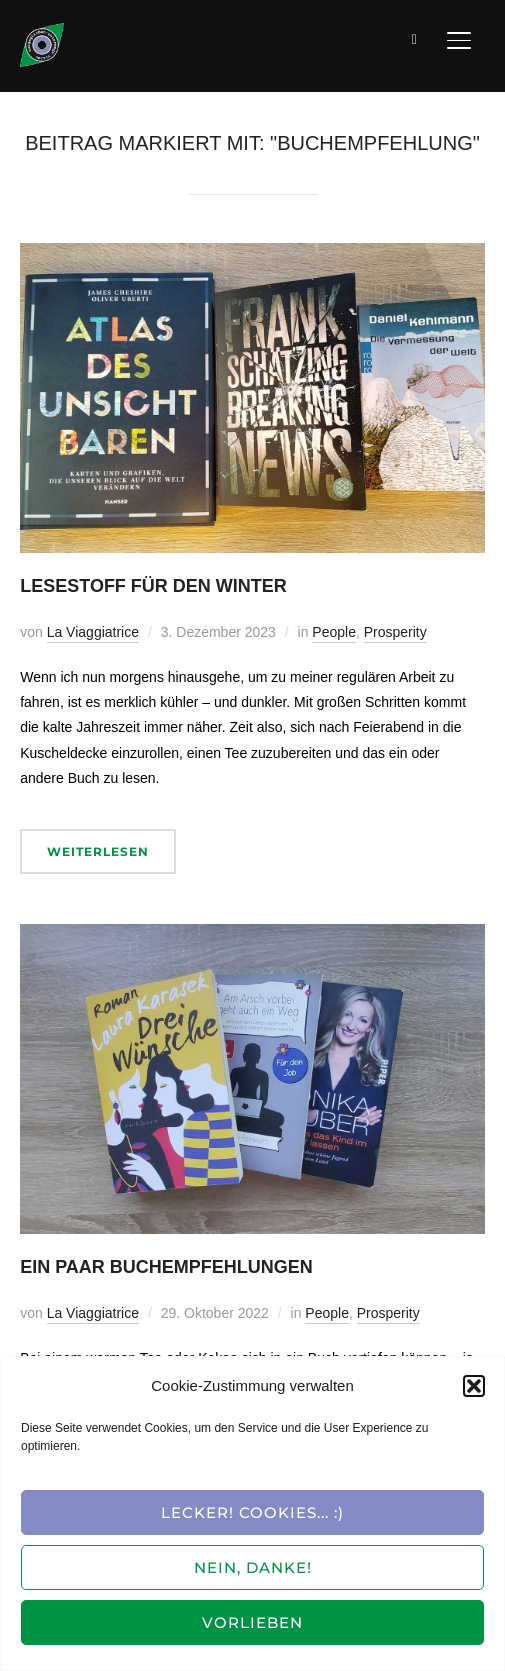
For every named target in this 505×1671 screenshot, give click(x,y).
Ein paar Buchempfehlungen (166, 1267)
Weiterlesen (98, 851)
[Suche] (415, 38)
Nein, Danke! (253, 1567)
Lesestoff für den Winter (153, 586)
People (334, 632)
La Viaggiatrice (93, 632)
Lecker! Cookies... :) (252, 1512)
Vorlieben (252, 1622)
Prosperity (395, 632)
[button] (474, 1386)
